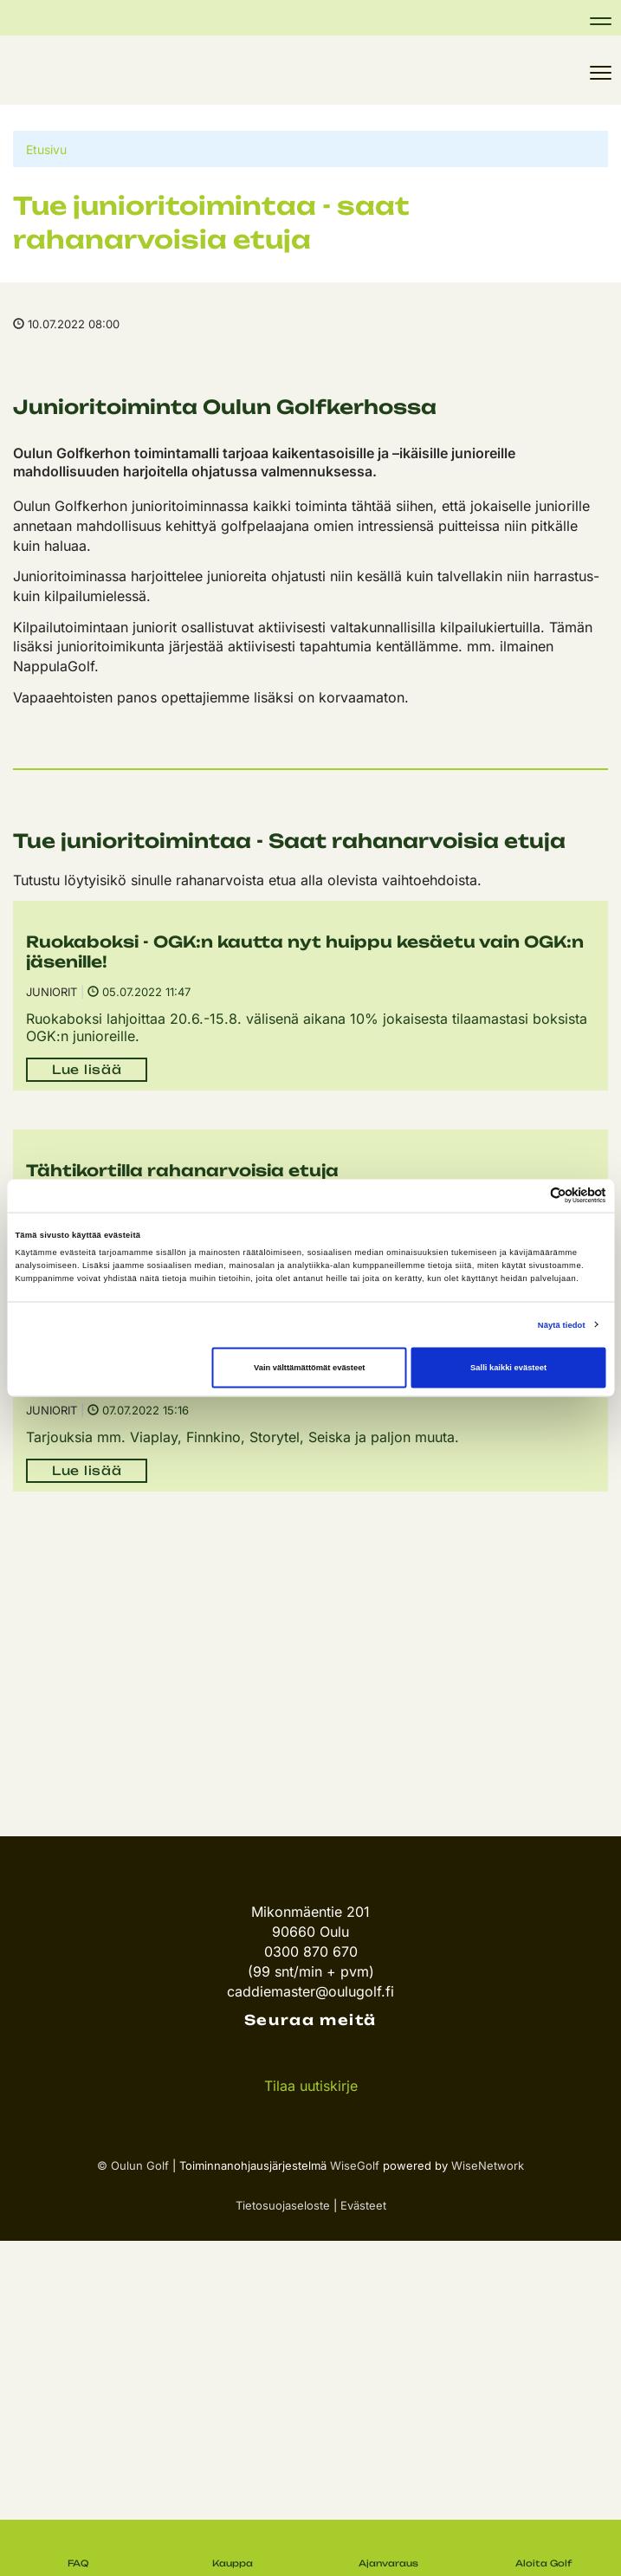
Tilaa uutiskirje (311, 2085)
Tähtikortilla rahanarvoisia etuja (182, 1170)
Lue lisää (86, 1069)
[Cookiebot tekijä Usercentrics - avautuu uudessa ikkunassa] (530, 1196)
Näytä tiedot (561, 1324)
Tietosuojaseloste (283, 2205)
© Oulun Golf (133, 2165)
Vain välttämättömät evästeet (309, 1367)
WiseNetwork (487, 2165)
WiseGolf (354, 2165)
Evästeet (363, 2205)
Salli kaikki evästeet (508, 1367)
